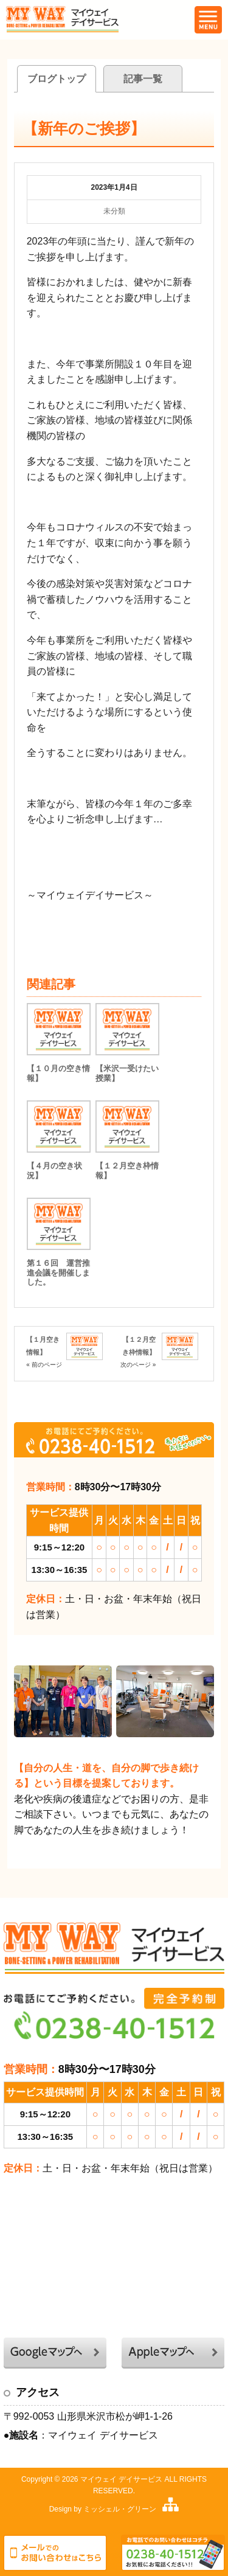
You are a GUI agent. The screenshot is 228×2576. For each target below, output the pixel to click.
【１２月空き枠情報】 (136, 1352)
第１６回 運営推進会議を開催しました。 (58, 1272)
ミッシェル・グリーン (119, 2509)
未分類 (114, 211)
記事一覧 (142, 79)
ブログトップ (56, 79)
